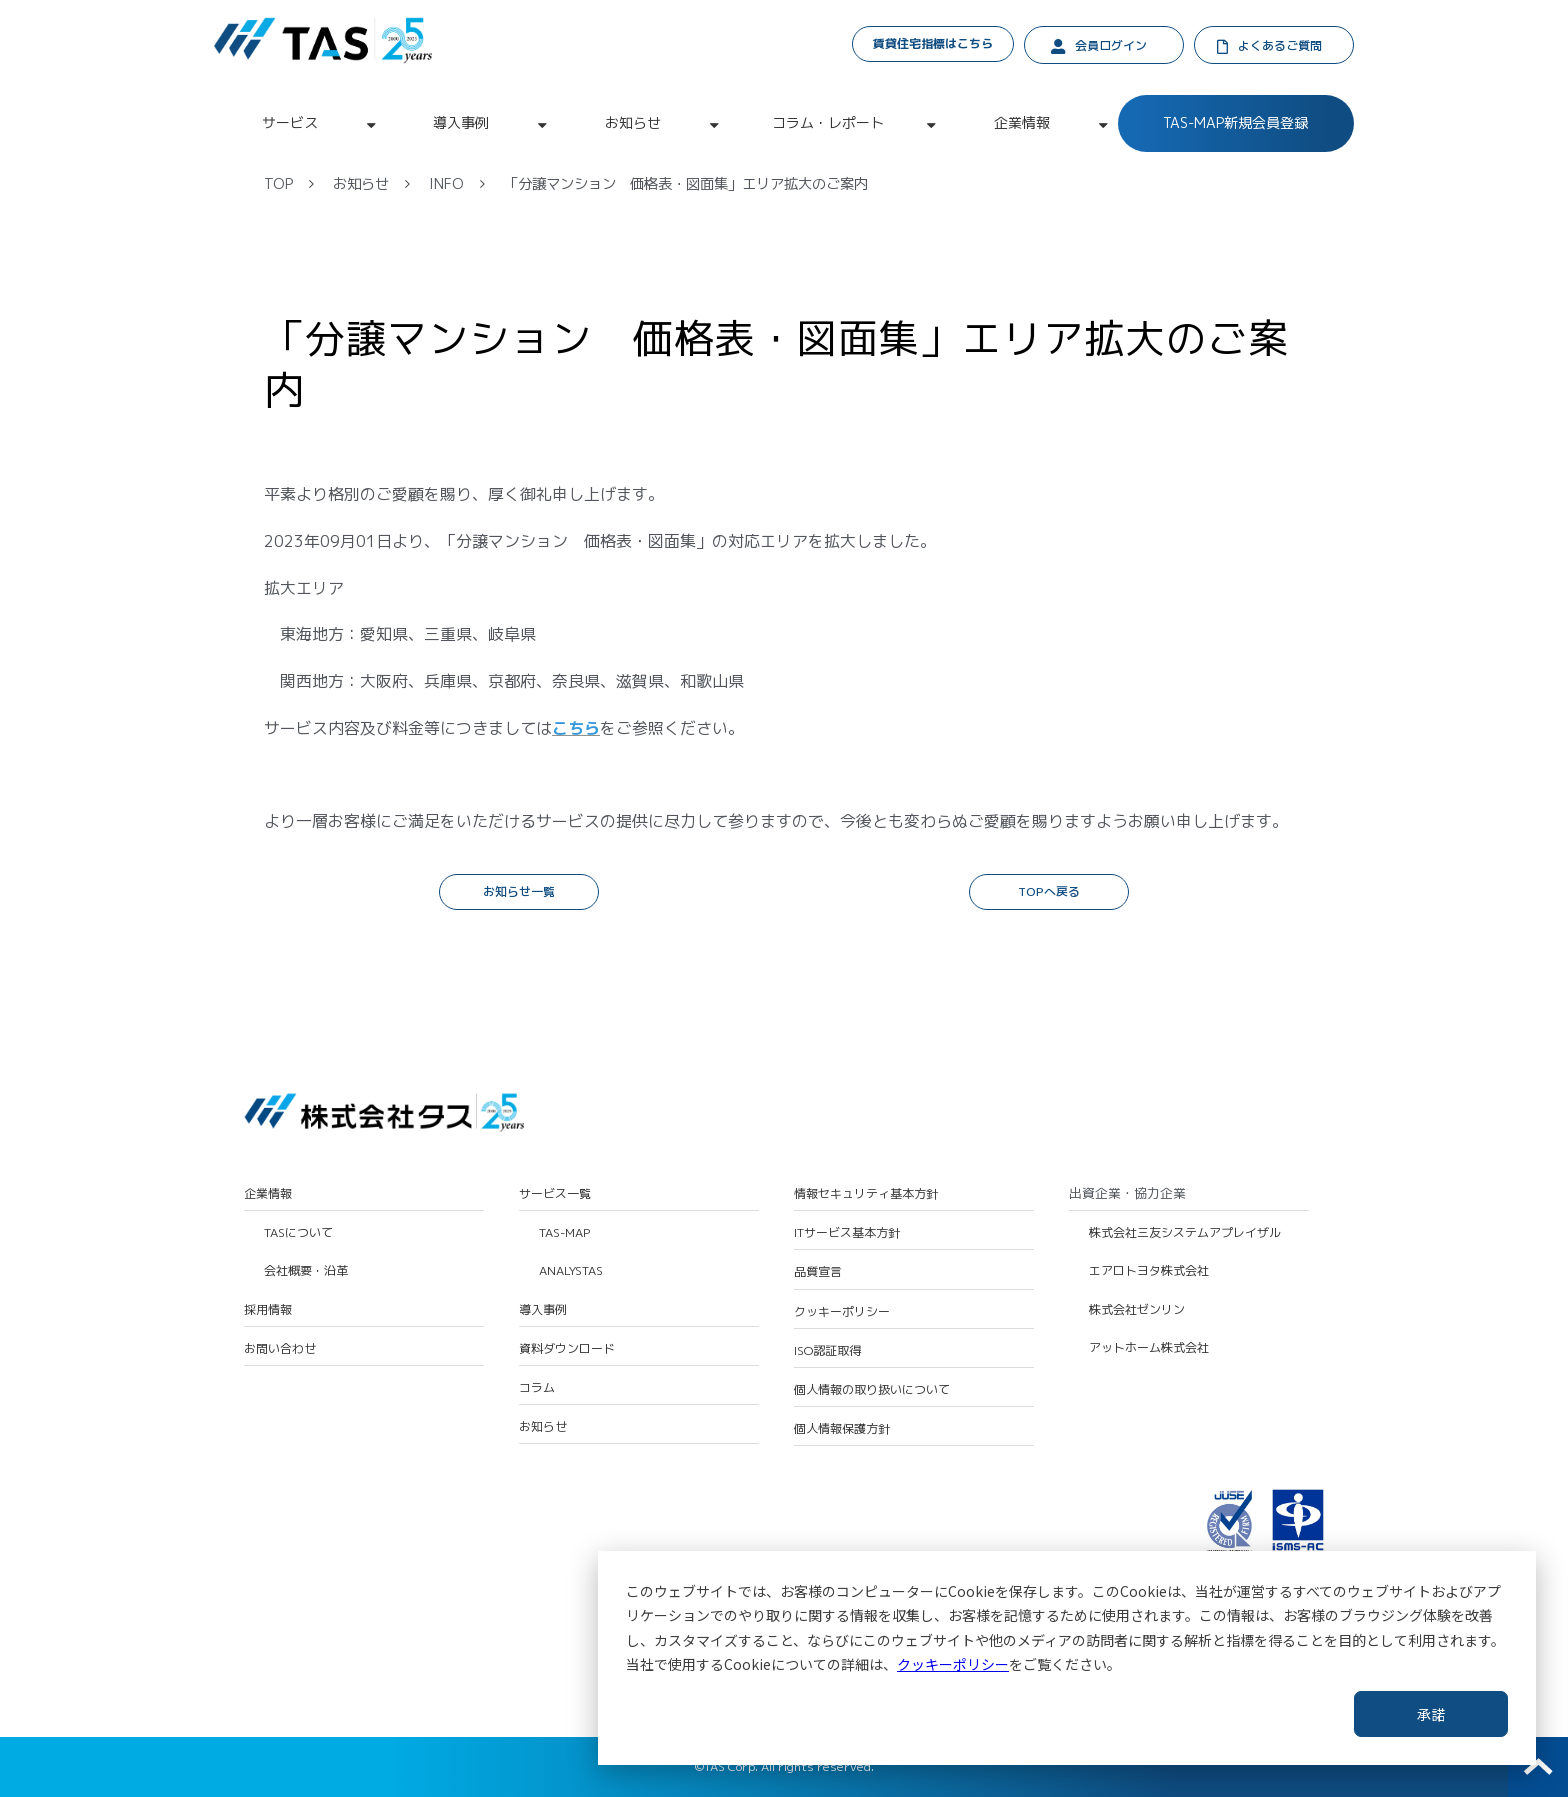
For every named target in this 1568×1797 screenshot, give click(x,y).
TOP (278, 184)
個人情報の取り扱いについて (872, 1390)
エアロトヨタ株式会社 (1149, 1271)
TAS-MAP (564, 1233)
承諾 (1431, 1714)
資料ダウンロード (567, 1349)
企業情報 (1022, 122)
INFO (446, 184)
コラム (537, 1388)
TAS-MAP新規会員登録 (1235, 122)
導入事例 (461, 122)
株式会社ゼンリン (1137, 1310)
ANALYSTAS (571, 1271)
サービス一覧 (555, 1194)
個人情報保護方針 (842, 1429)
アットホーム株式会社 (1149, 1348)
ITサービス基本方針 (847, 1233)
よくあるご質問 (1280, 45)
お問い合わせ (280, 1349)
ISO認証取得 (827, 1351)
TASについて (298, 1233)
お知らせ (633, 122)
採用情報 (268, 1310)
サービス (290, 122)
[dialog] (1067, 1658)
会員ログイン (1111, 45)
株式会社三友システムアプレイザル (1185, 1233)
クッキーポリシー (953, 1664)
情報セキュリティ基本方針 (866, 1194)
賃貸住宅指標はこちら (933, 43)
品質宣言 (818, 1272)
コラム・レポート (828, 122)
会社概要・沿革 (306, 1271)
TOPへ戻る (1049, 891)
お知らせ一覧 (519, 891)
